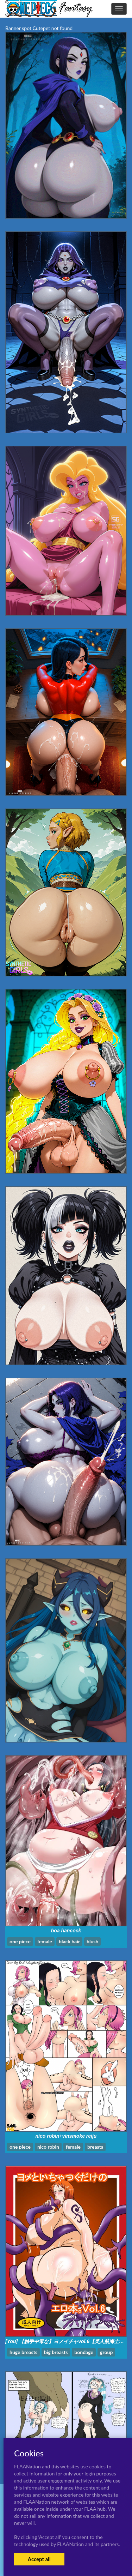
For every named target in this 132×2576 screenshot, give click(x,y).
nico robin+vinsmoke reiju (66, 2136)
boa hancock (66, 1930)
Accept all (39, 2559)
